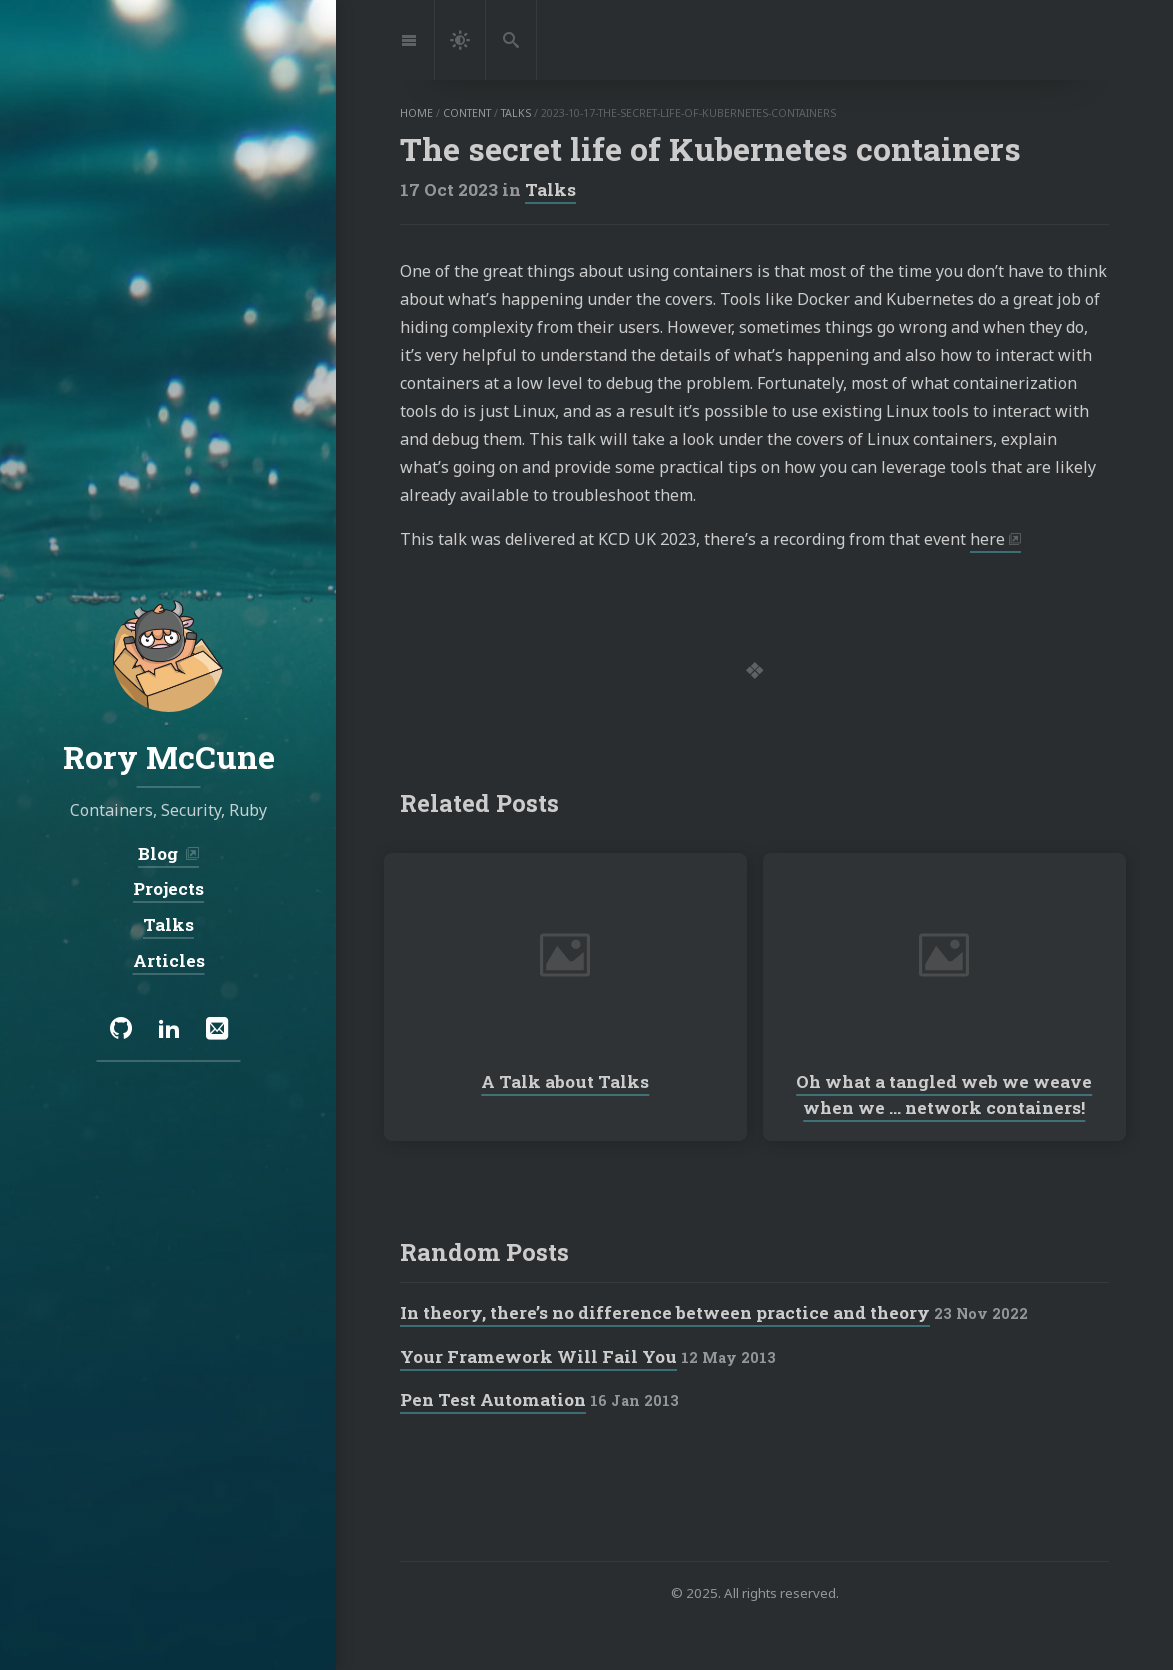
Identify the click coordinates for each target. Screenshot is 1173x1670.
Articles (168, 959)
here (987, 539)
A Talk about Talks (565, 1081)
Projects (168, 888)
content (467, 113)
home (416, 113)
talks (516, 113)
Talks (550, 189)
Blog (160, 853)
